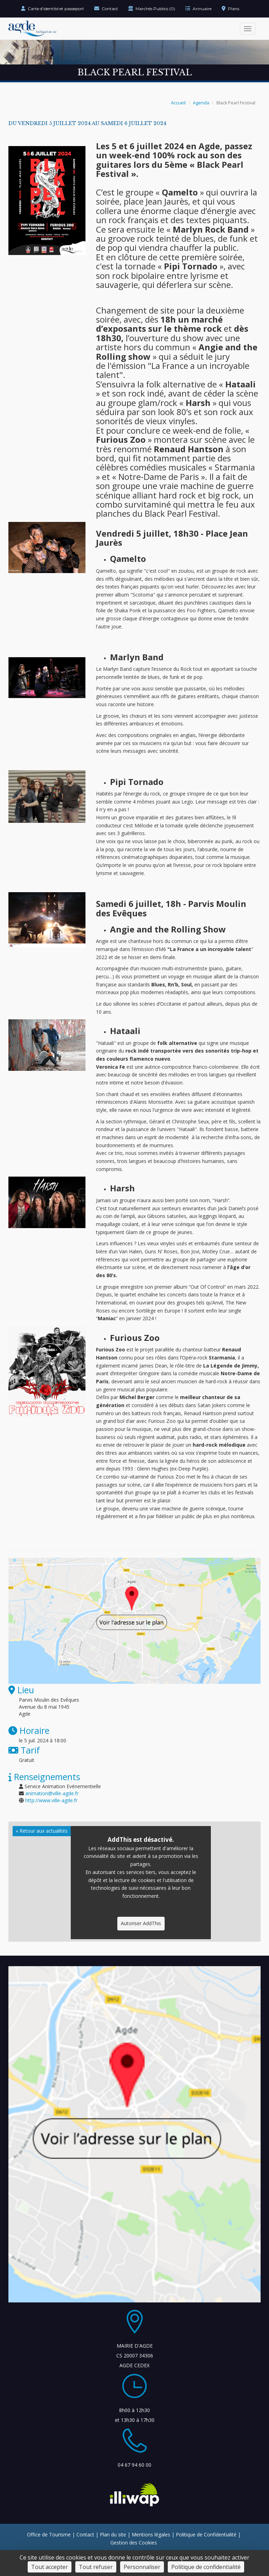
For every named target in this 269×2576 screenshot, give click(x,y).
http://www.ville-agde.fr (51, 1800)
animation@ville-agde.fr (51, 1793)
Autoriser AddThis (141, 1923)
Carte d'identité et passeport (52, 8)
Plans (230, 8)
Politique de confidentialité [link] (206, 2567)
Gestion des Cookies (133, 2542)
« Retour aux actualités (42, 1830)
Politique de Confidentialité (206, 2534)
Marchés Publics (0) (151, 8)
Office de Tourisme (49, 2534)
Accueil (178, 103)
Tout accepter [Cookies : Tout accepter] (49, 2567)
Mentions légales (151, 2534)
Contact (106, 8)
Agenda (201, 103)
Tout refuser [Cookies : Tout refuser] (96, 2567)
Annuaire (198, 8)
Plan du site (113, 2534)
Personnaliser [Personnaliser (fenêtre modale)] (142, 2567)
